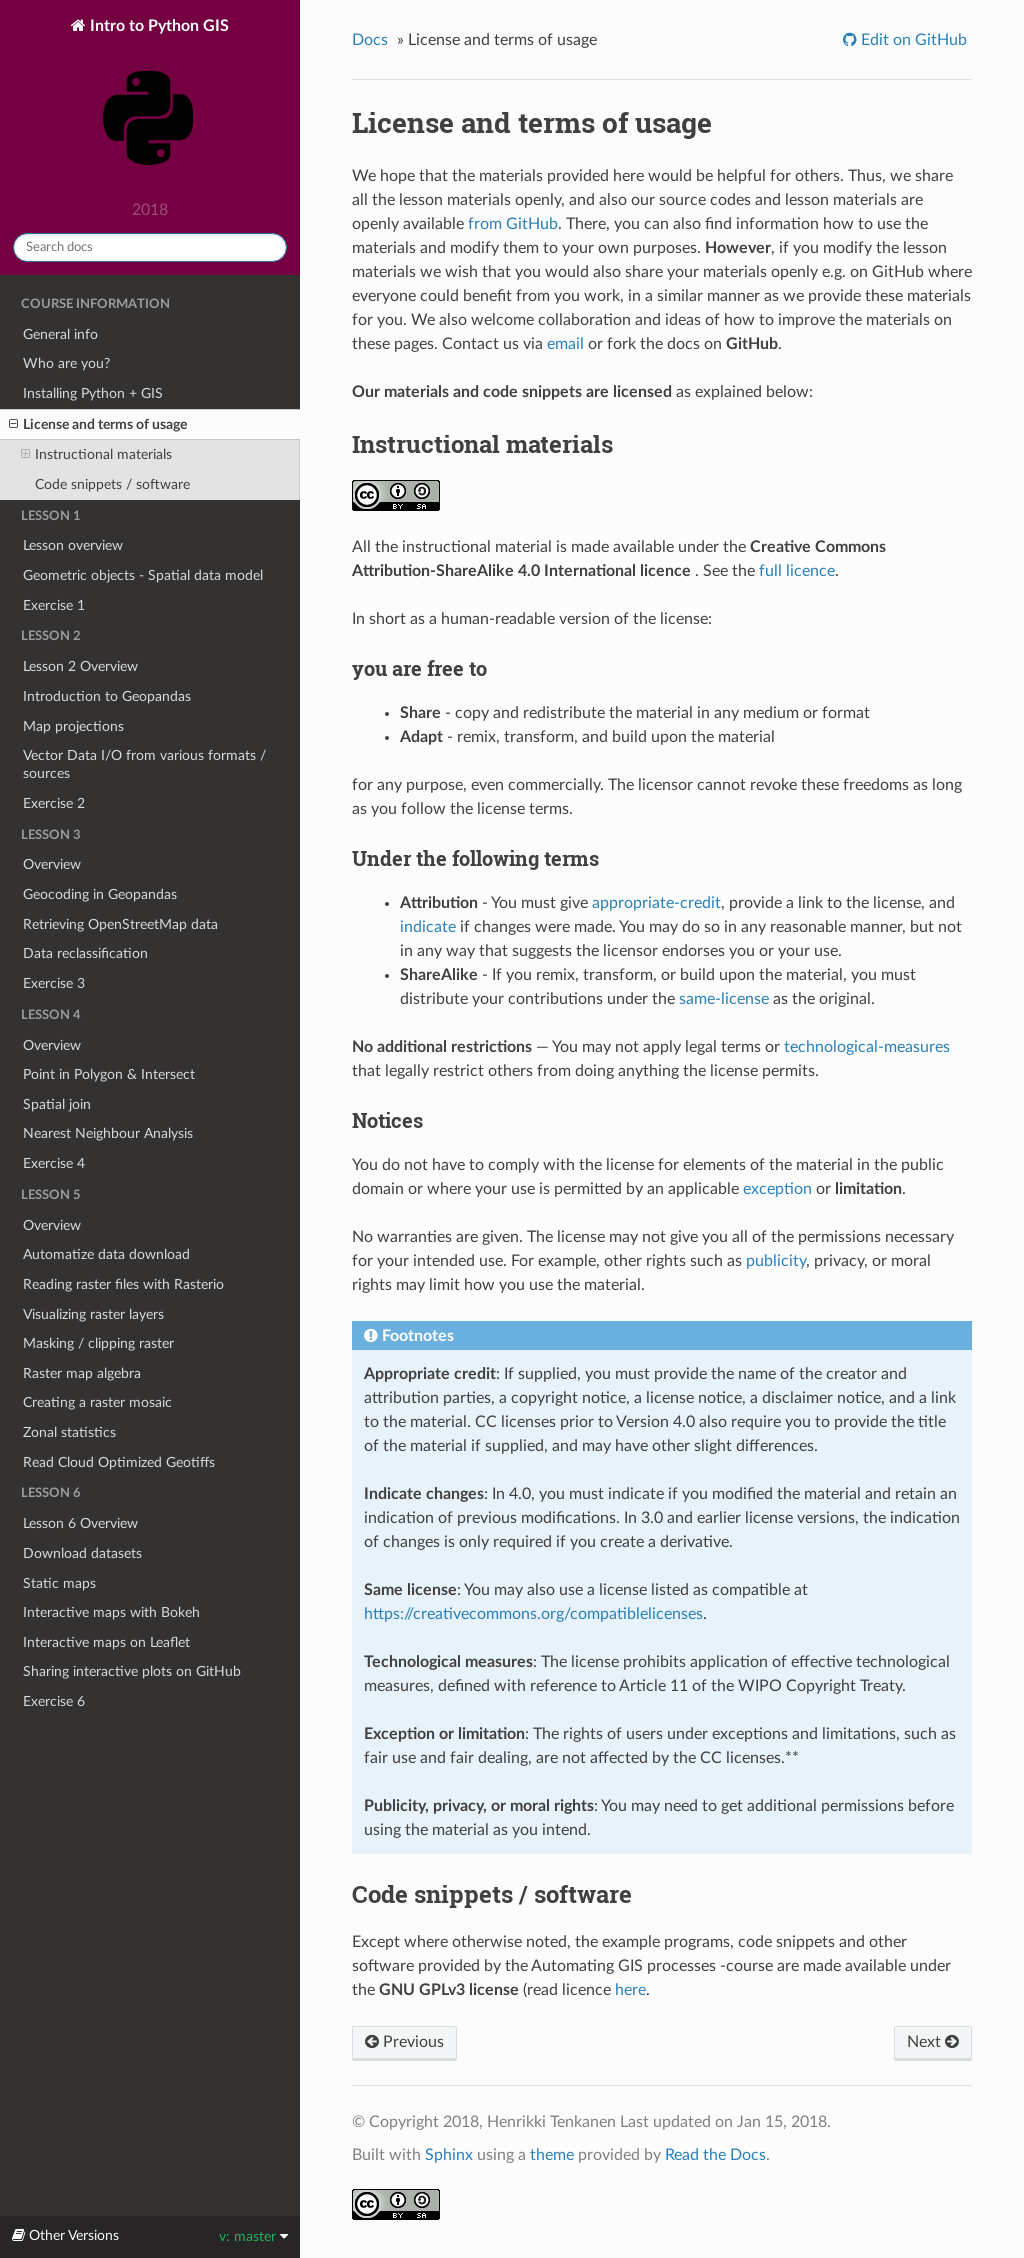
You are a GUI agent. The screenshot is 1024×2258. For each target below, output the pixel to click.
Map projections (73, 726)
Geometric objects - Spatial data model (143, 575)
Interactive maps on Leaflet (106, 1642)
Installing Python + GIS (93, 393)
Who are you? (66, 363)
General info (60, 334)
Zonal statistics (69, 1432)
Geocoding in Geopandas (100, 894)
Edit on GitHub (912, 40)
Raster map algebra (82, 1373)
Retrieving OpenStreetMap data (120, 924)
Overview (52, 864)
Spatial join (57, 1104)
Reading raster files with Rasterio (123, 1284)
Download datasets (82, 1553)
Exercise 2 (54, 803)
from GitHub (513, 224)
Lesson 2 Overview (80, 666)
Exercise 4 (54, 1163)
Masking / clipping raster (98, 1343)
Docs (370, 40)
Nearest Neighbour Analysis (108, 1133)
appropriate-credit (656, 903)
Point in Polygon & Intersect (109, 1074)
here (630, 1990)
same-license (724, 999)
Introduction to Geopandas (107, 696)
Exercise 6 (54, 1701)
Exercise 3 (54, 983)
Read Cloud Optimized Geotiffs (119, 1462)
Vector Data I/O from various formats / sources (144, 764)
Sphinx (449, 2155)
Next (933, 2042)
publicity (776, 1261)
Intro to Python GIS (151, 104)
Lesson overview (73, 545)
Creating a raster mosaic (97, 1402)
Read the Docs (715, 2155)
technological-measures (867, 1047)
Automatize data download (106, 1254)
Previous (404, 2042)
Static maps (59, 1583)
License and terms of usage (98, 425)
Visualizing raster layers (93, 1314)
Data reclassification (85, 953)
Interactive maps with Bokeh (111, 1612)
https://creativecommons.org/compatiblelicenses (533, 1614)
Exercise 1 (54, 605)
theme (552, 2155)
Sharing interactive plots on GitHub (132, 1671)
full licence (797, 571)
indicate (428, 927)
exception (777, 1189)
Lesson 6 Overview (80, 1523)
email (565, 344)
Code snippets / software (112, 484)
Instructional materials (96, 455)
